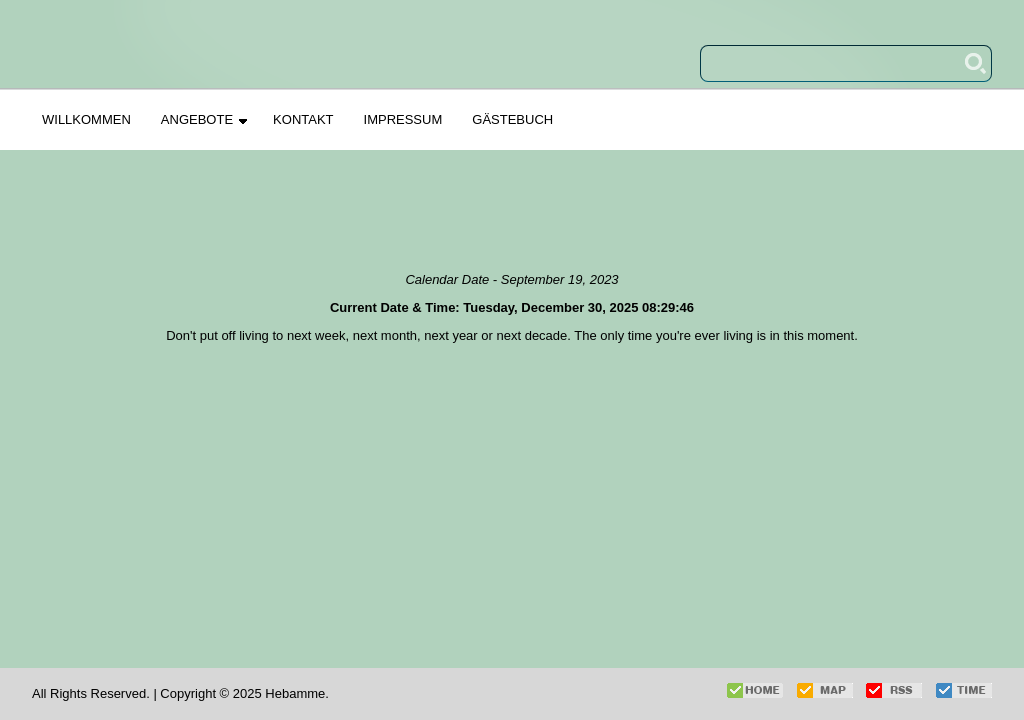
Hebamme (295, 693)
